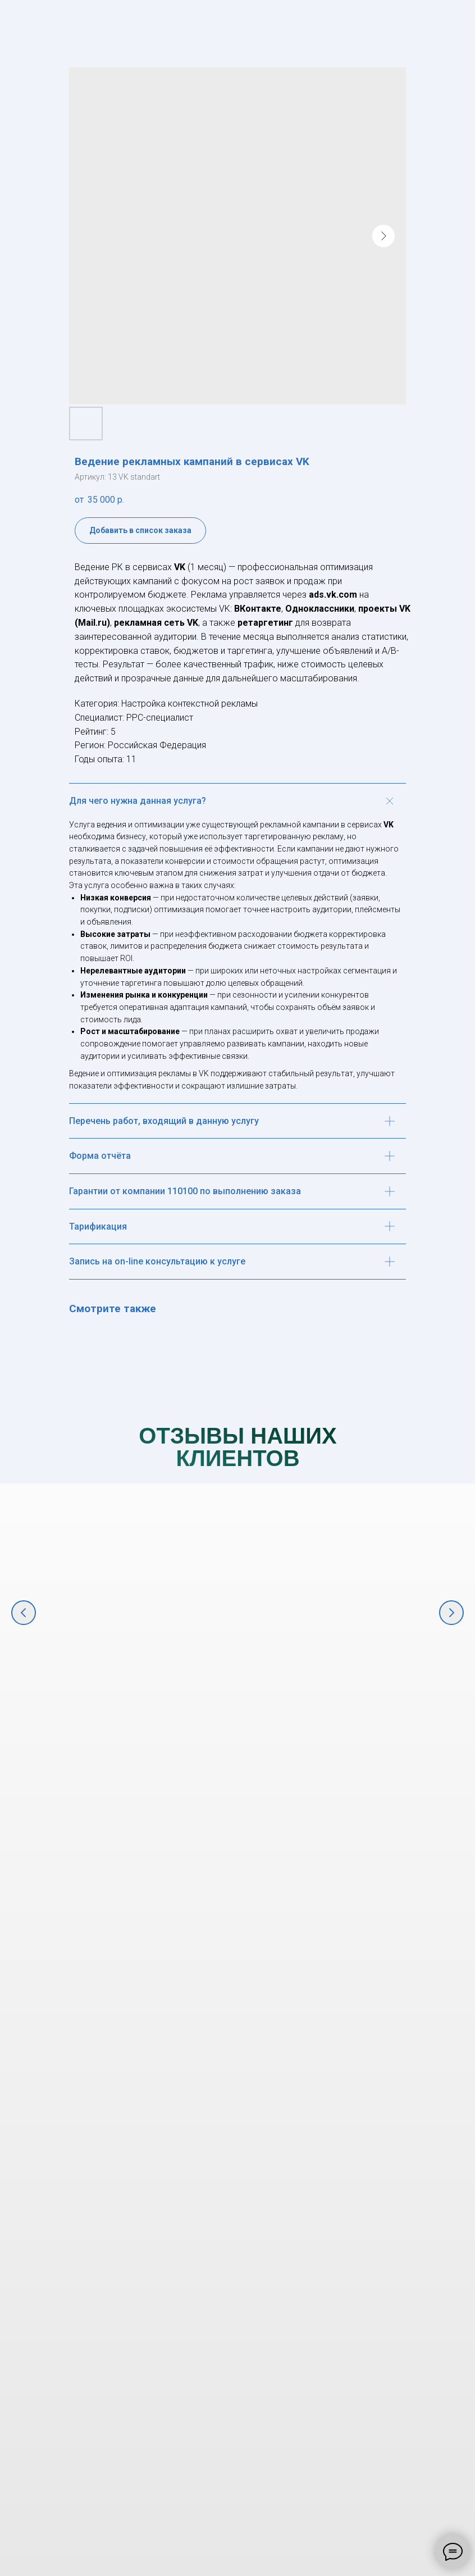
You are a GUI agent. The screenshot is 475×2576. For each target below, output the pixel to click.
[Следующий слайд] (451, 1613)
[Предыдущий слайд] (23, 1613)
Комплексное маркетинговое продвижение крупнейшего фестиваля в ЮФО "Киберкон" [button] (157, 1703)
